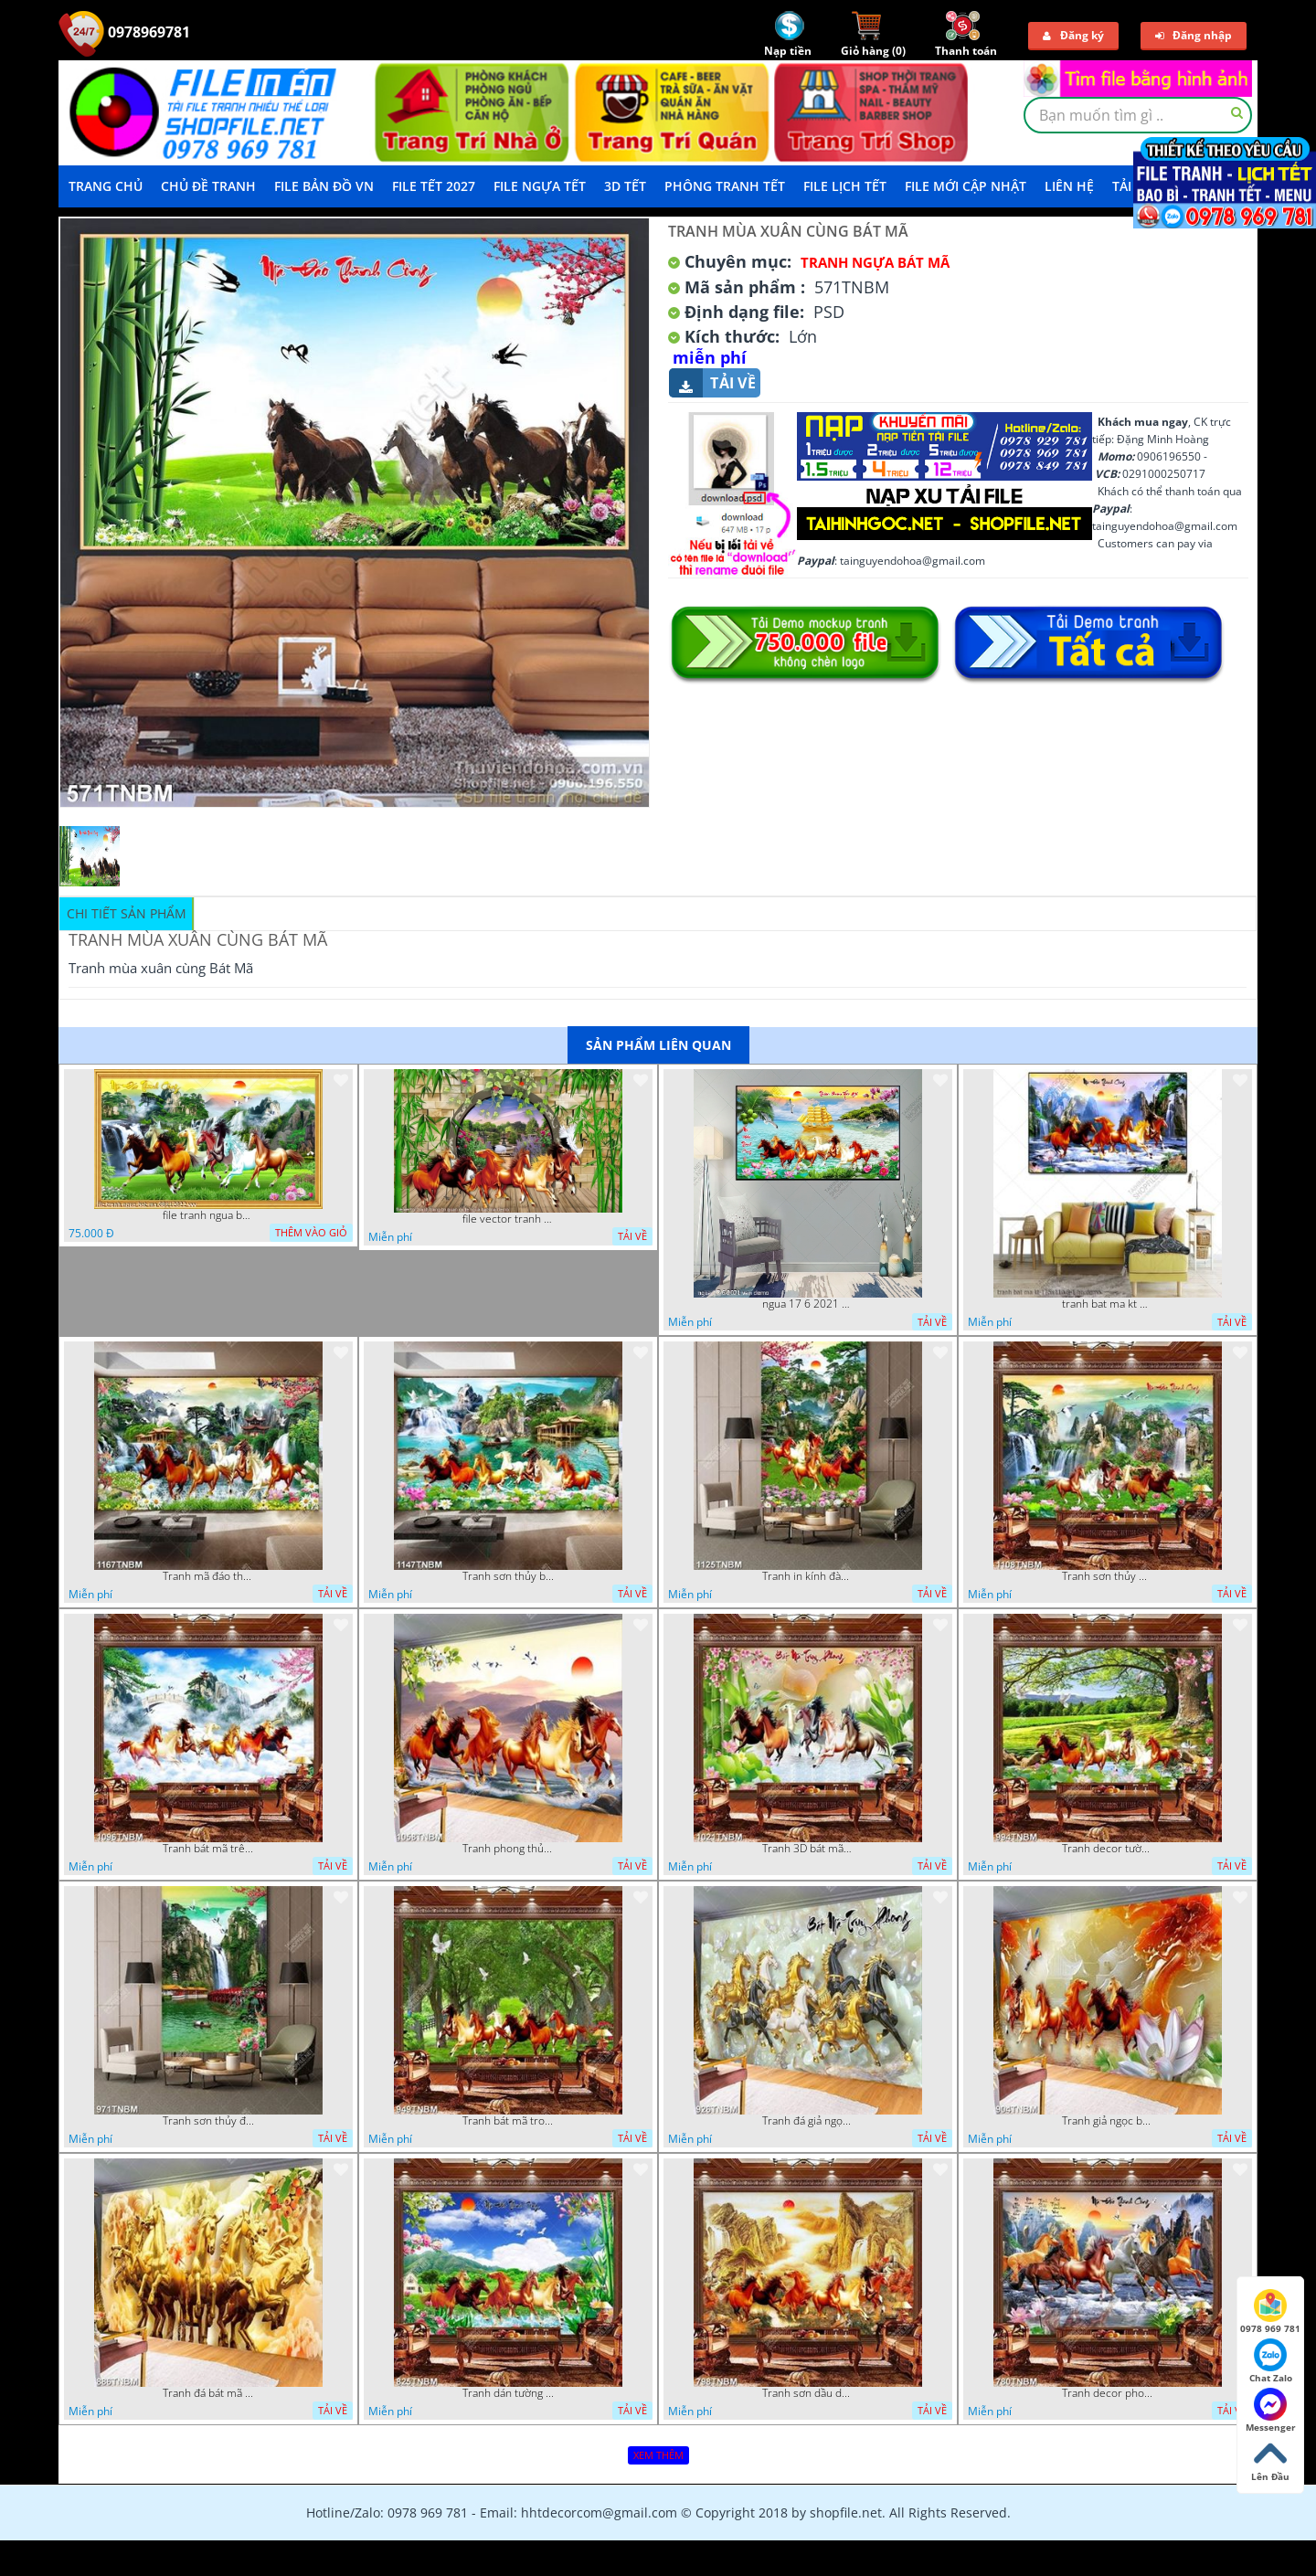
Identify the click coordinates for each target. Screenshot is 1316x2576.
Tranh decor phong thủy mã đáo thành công (1107, 2393)
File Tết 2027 (433, 186)
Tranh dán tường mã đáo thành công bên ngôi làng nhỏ (508, 2393)
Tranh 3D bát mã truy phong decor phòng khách (808, 1848)
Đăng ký (1073, 35)
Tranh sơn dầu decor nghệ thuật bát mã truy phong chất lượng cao (808, 2393)
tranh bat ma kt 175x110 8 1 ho (1107, 1304)
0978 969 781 (1270, 2312)
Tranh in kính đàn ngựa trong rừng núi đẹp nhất (808, 1576)
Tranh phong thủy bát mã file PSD (508, 1848)
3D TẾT (625, 186)
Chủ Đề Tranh (208, 186)
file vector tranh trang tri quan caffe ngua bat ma (508, 1219)
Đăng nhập (1193, 35)
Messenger (1271, 2410)
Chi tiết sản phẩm (126, 913)
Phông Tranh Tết (724, 186)
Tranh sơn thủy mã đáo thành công (1107, 1576)
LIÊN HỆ (1069, 186)
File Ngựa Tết (540, 186)
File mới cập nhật (965, 186)
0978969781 (124, 32)
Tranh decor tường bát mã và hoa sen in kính (1107, 1848)
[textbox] (1138, 115)
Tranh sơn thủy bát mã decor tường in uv (508, 1576)
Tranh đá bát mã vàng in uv (208, 2393)
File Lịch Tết (844, 186)
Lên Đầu (1270, 2460)
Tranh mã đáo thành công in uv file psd (208, 1576)
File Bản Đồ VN (324, 186)
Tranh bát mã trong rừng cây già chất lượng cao (508, 2121)
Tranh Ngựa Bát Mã (875, 262)
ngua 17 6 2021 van (808, 1304)
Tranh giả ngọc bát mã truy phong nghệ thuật (1107, 2121)
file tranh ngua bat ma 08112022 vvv (208, 1215)
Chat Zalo (1270, 2361)
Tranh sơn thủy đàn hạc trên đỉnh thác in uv (208, 2121)
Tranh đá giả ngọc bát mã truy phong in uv (808, 2121)
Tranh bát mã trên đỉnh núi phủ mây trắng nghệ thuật (208, 1848)
